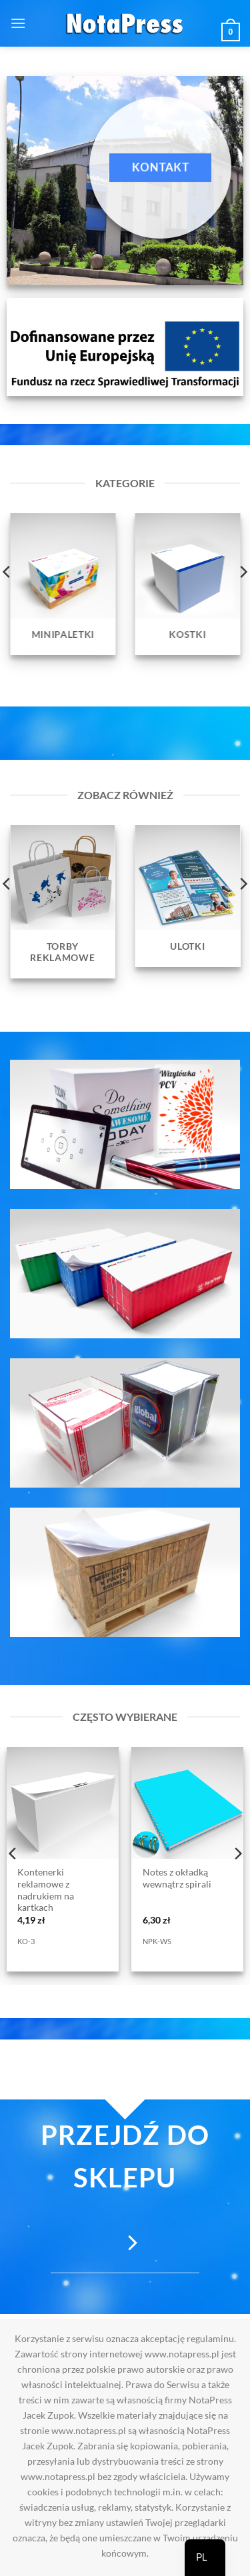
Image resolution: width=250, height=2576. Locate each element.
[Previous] (13, 1853)
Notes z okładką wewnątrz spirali (177, 1878)
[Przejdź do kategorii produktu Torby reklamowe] (62, 902)
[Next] (237, 1853)
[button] (18, 23)
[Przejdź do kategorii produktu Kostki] (188, 584)
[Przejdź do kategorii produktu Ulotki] (188, 896)
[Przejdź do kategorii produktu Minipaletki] (62, 584)
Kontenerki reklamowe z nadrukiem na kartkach (45, 1890)
